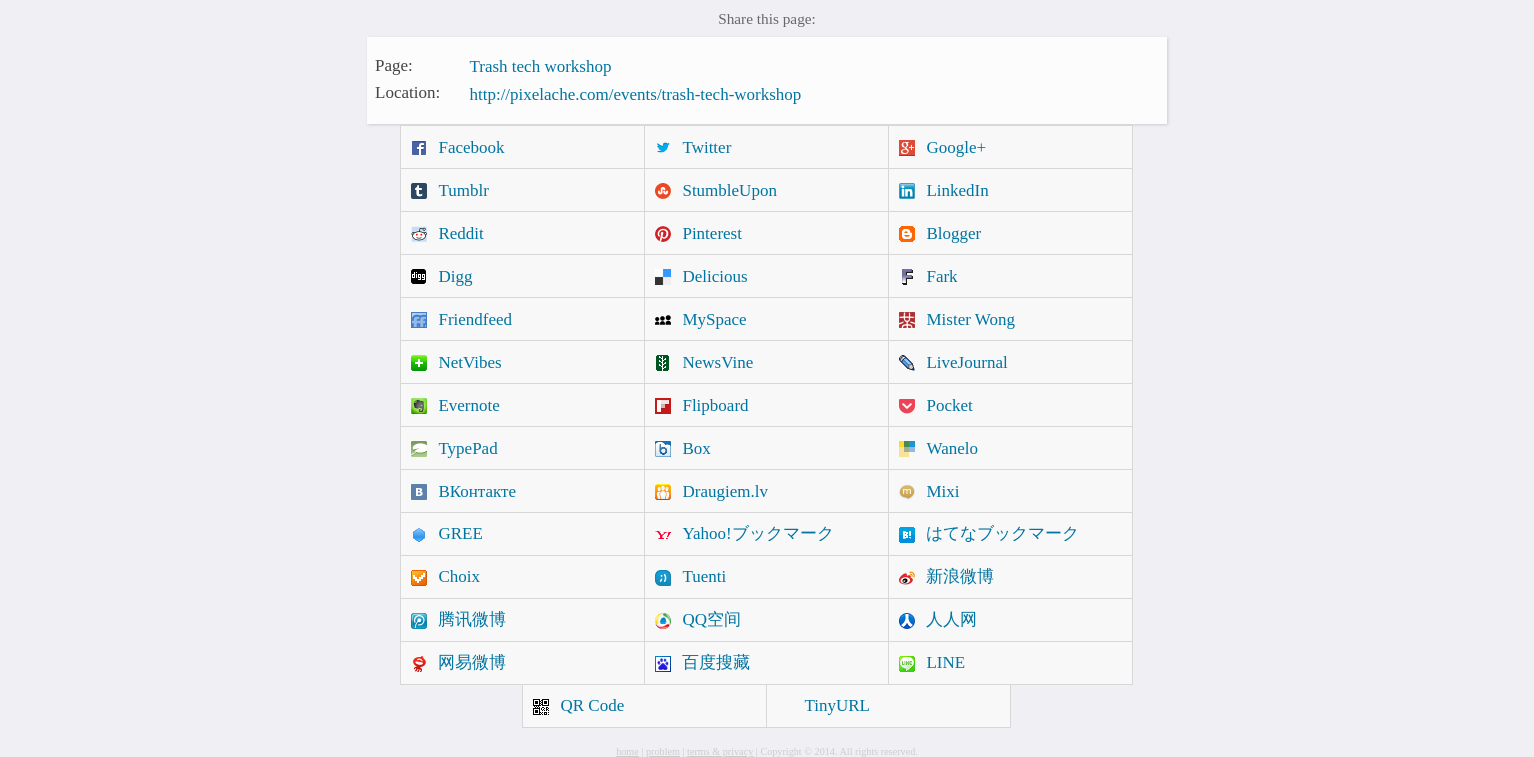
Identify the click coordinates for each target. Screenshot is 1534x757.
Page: (394, 64)
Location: (407, 92)
